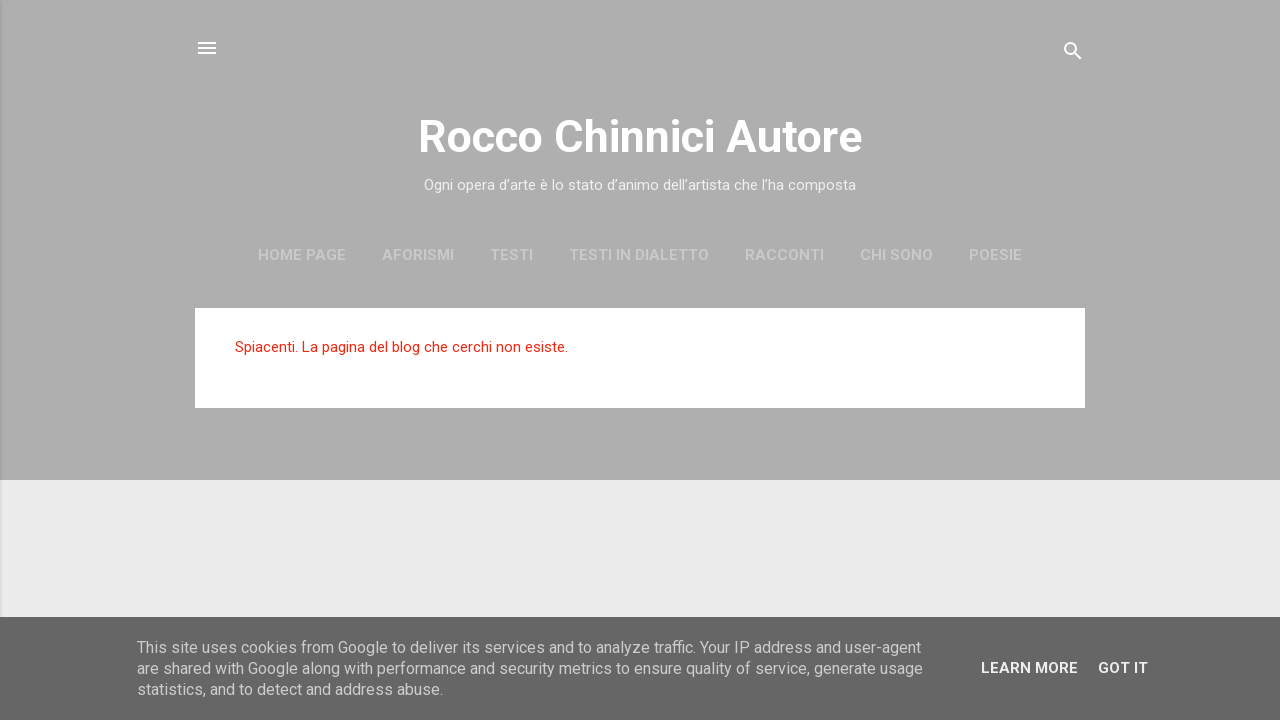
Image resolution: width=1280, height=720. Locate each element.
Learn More (1029, 668)
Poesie (995, 255)
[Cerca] (1073, 54)
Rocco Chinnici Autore (640, 136)
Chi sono (896, 255)
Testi (511, 255)
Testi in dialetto (639, 255)
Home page (302, 255)
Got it (1123, 668)
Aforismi (418, 255)
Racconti (784, 255)
